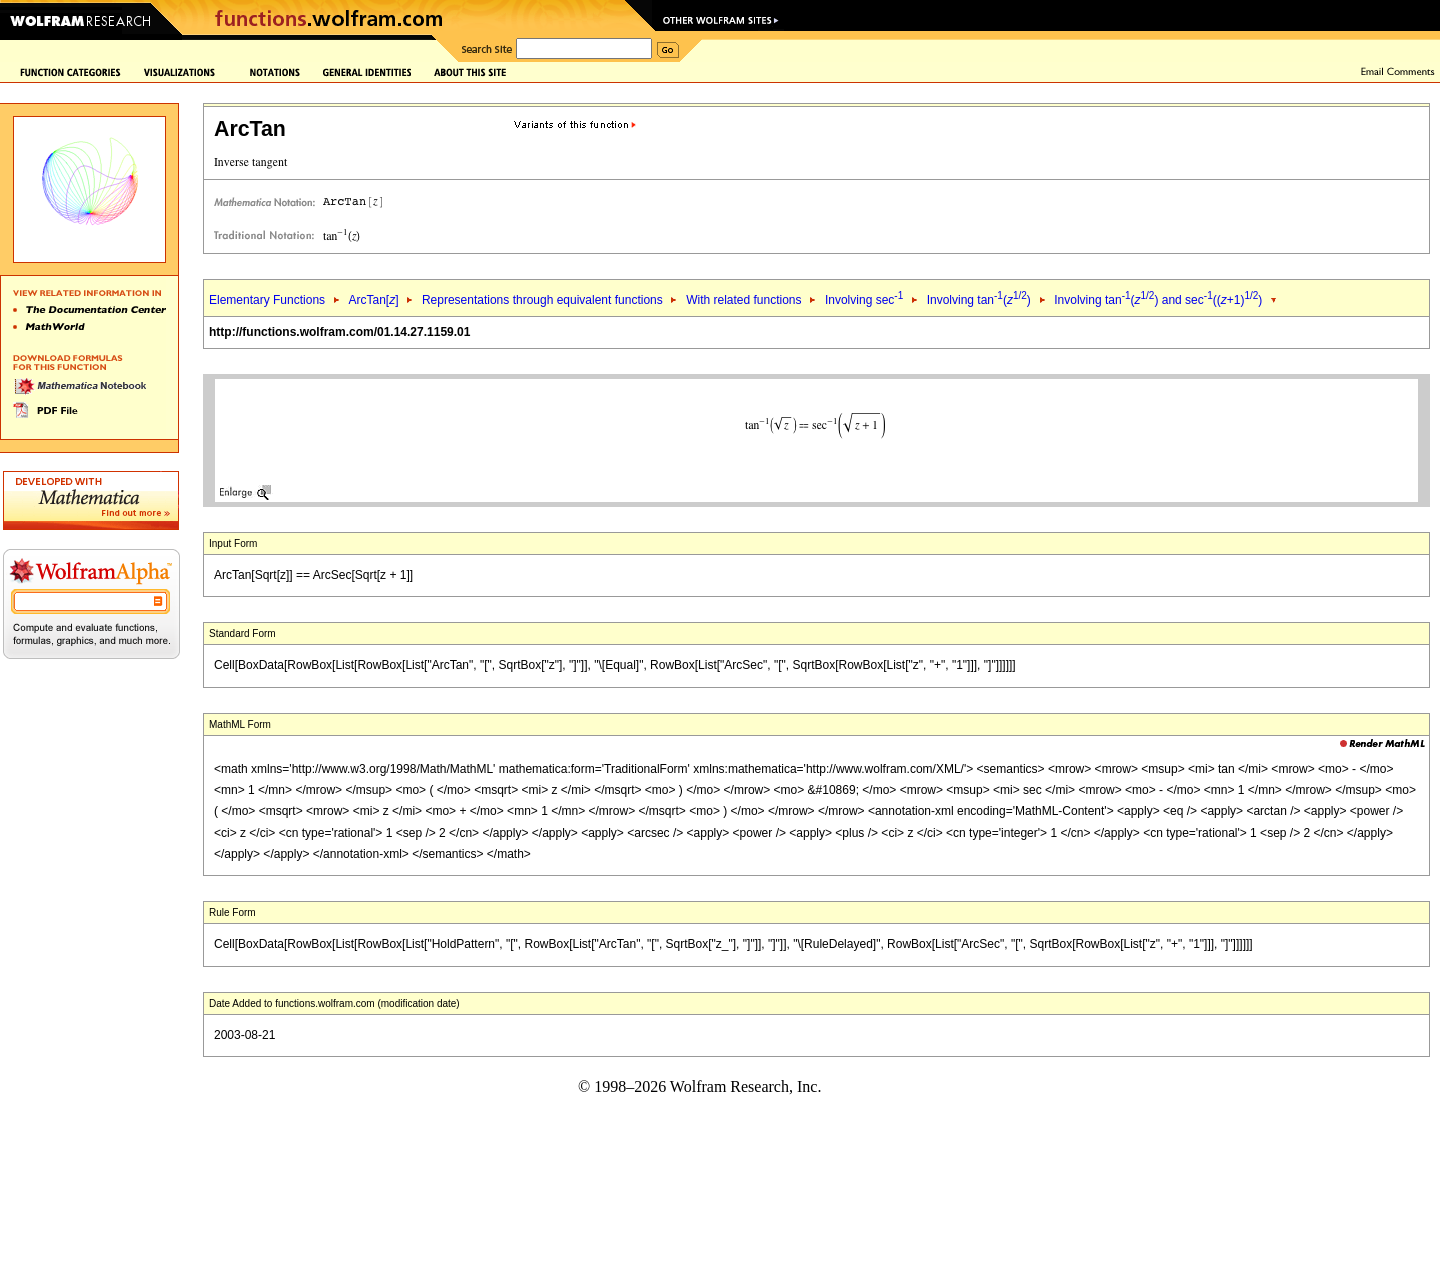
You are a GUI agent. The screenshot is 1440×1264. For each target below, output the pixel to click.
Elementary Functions (267, 300)
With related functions (743, 300)
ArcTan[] (373, 300)
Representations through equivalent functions (542, 300)
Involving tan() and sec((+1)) (1158, 300)
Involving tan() (979, 300)
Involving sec (864, 300)
